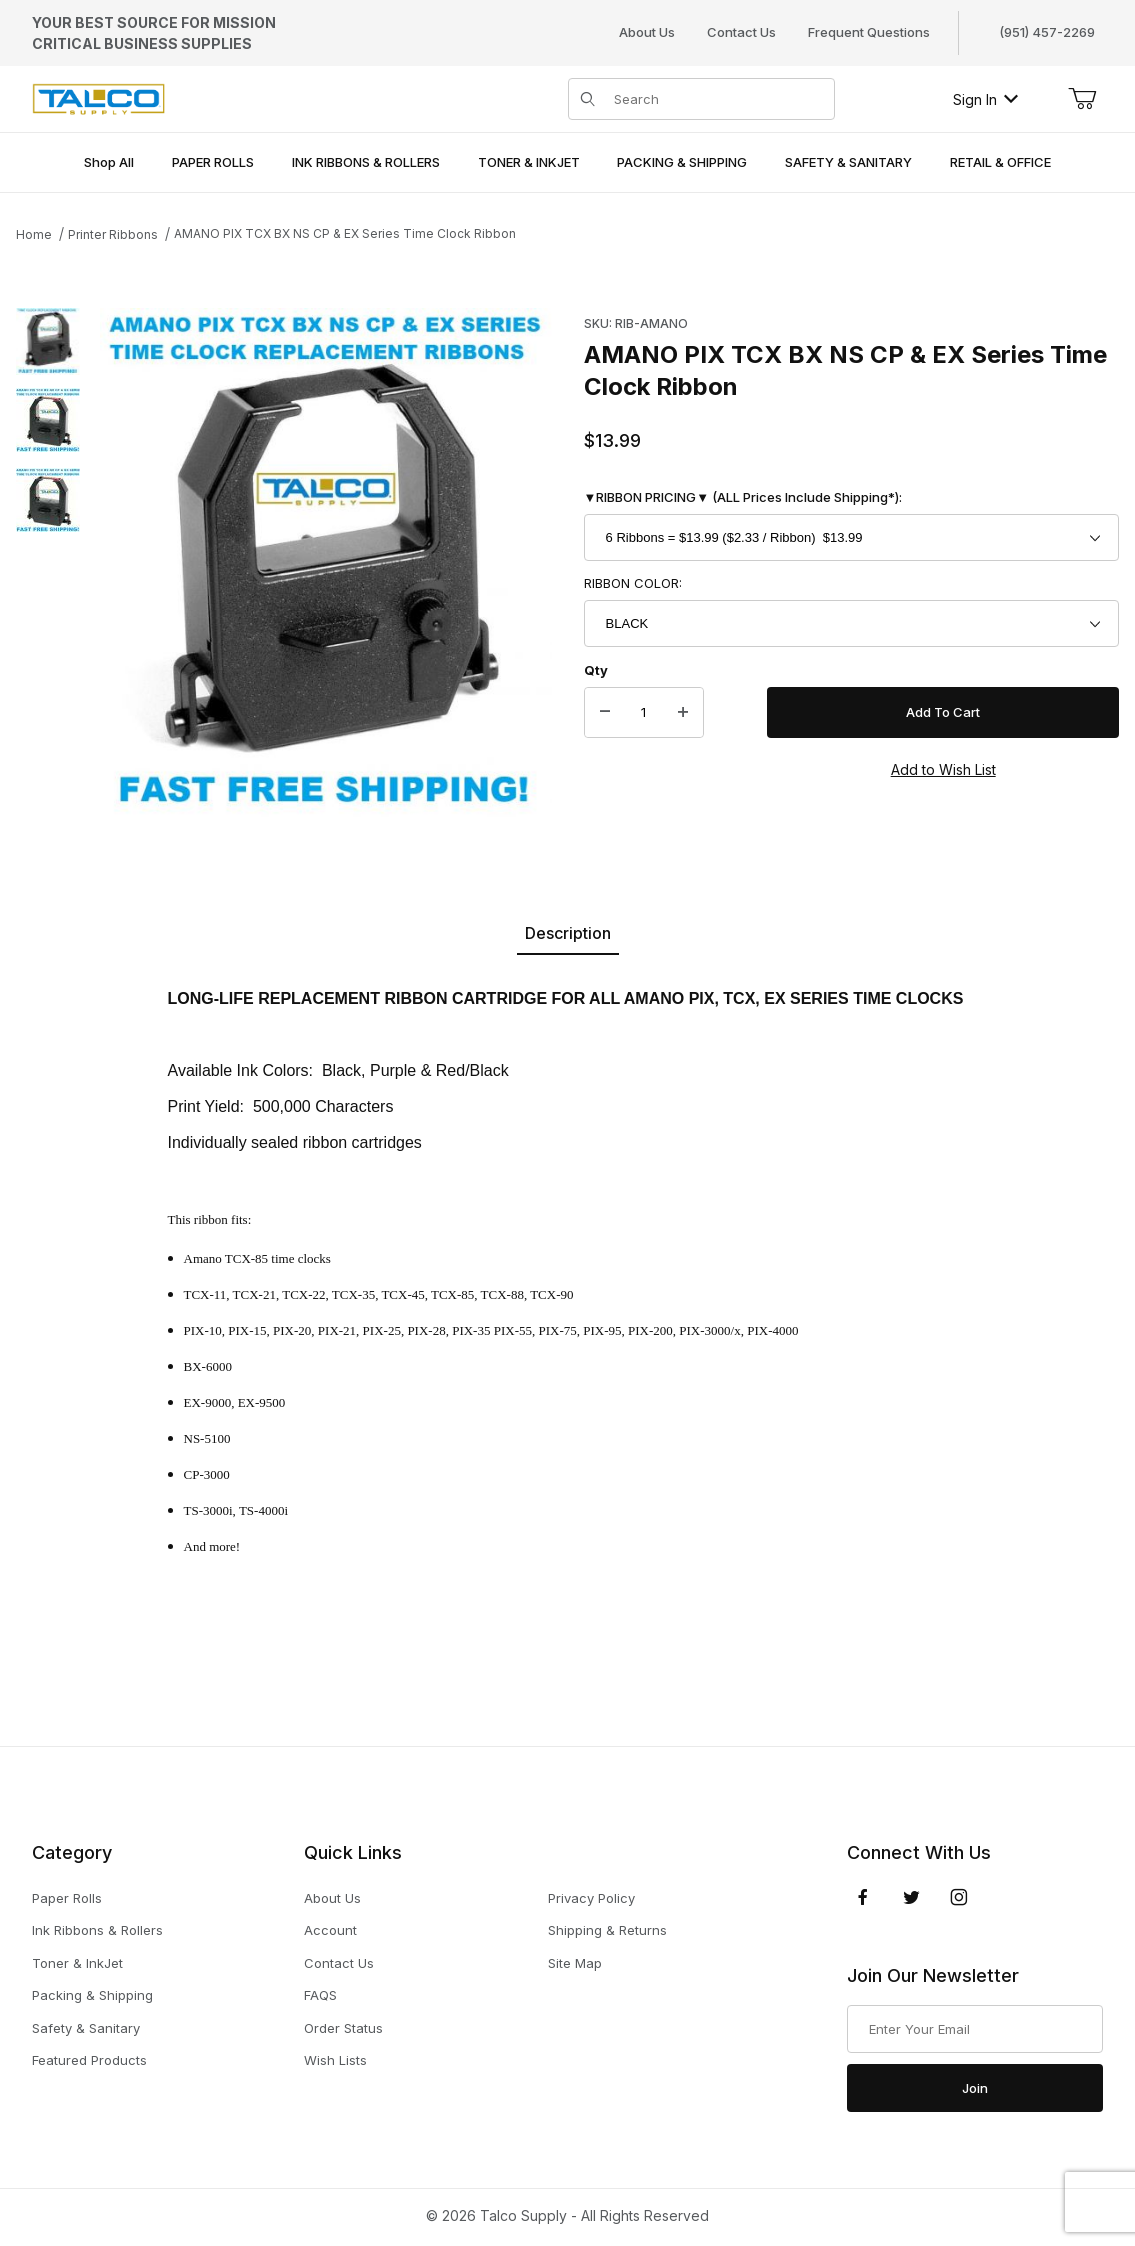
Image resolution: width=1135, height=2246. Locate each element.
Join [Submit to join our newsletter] (975, 2088)
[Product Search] (718, 99)
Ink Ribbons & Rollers (97, 1930)
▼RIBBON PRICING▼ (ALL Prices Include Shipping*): (743, 497)
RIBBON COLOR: (633, 583)
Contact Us (741, 32)
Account (330, 1930)
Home (34, 234)
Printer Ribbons (113, 234)
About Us (647, 32)
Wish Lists (335, 2060)
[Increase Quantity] (683, 713)
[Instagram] (959, 1897)
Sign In (985, 99)
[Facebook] (863, 1897)
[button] (48, 340)
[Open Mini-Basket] (1082, 99)
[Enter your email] (975, 2029)
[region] (48, 562)
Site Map (575, 1963)
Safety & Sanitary (86, 2028)
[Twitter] (911, 1897)
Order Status (343, 2028)
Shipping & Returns (607, 1930)
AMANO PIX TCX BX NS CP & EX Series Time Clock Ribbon (345, 233)
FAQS (320, 1995)
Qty (596, 670)
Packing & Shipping (92, 1995)
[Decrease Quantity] (605, 713)
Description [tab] (568, 933)
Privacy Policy (591, 1898)
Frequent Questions (869, 32)
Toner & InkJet (77, 1963)
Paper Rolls (67, 1898)
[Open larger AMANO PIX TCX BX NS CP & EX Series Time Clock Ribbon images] (326, 562)
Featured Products (89, 2060)
